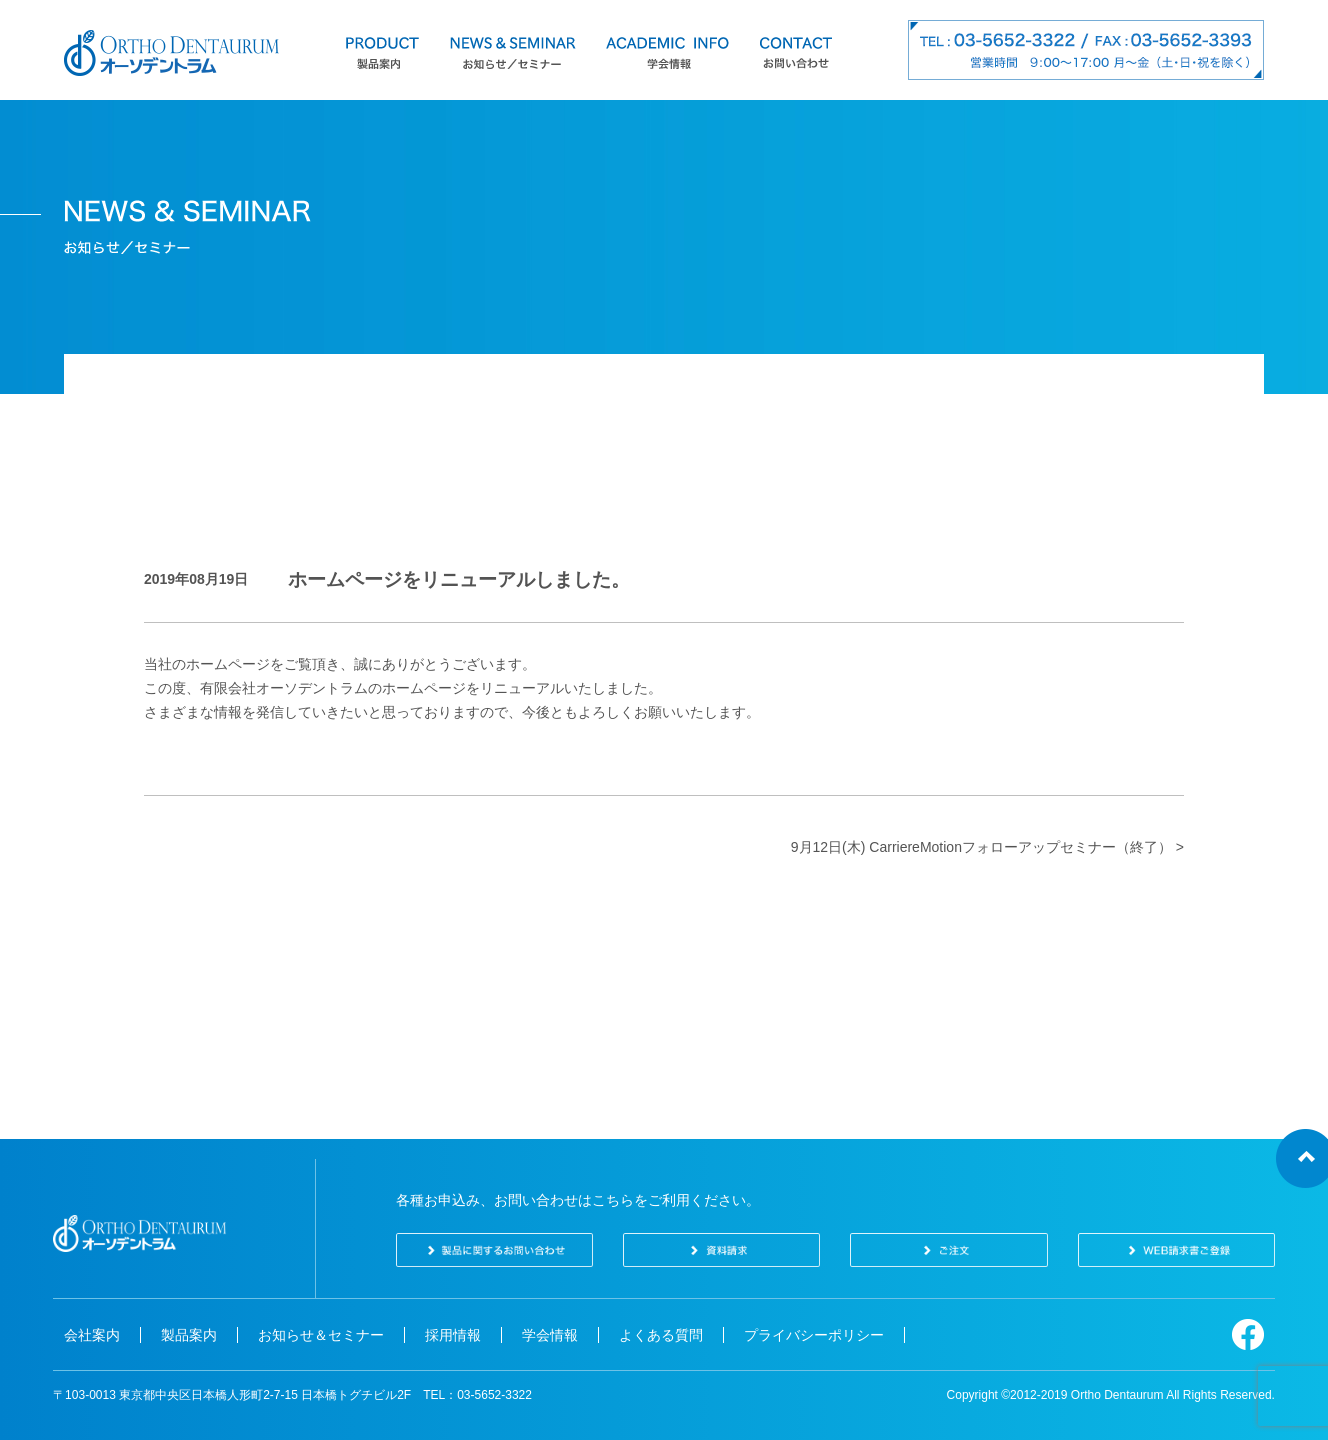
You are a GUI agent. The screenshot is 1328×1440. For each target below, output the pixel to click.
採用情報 (453, 1335)
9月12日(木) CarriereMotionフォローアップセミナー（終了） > (987, 847)
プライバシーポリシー (814, 1335)
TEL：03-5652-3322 (477, 1395)
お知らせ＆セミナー (321, 1335)
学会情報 (550, 1335)
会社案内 (92, 1335)
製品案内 (189, 1335)
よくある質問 (661, 1335)
